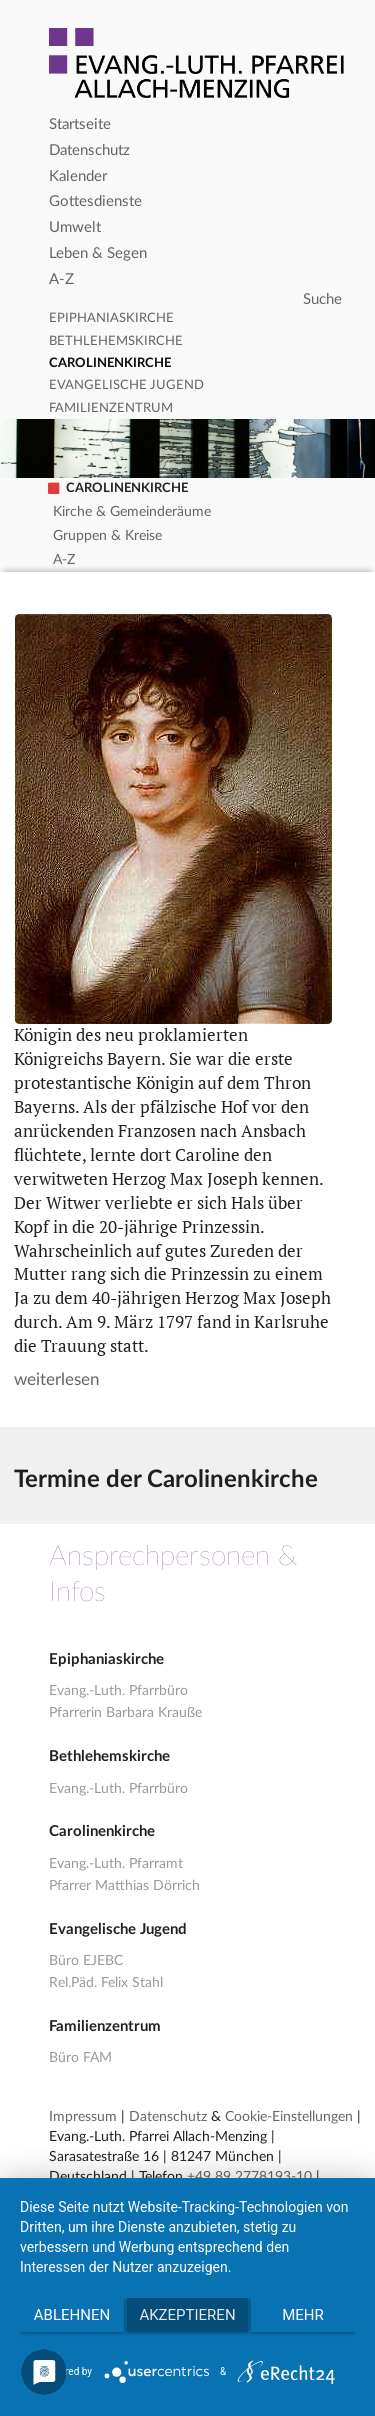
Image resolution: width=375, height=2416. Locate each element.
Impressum (83, 2117)
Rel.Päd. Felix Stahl (106, 1983)
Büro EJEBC (86, 1961)
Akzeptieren (187, 2315)
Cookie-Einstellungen (289, 2117)
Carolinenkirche (110, 363)
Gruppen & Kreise (107, 536)
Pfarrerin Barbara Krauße (125, 1713)
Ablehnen (72, 2315)
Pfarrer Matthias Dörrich (124, 1886)
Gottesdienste (95, 201)
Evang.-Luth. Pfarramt (116, 1864)
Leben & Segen (98, 253)
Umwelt (75, 227)
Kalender (78, 176)
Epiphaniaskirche (111, 318)
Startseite (80, 124)
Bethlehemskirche (116, 341)
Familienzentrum (111, 408)
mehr (303, 2315)
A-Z (61, 279)
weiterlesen (56, 1379)
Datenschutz (89, 150)
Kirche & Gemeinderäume (132, 512)
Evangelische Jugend (126, 385)
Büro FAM (80, 2058)
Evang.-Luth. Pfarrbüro (118, 1691)
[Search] (198, 300)
